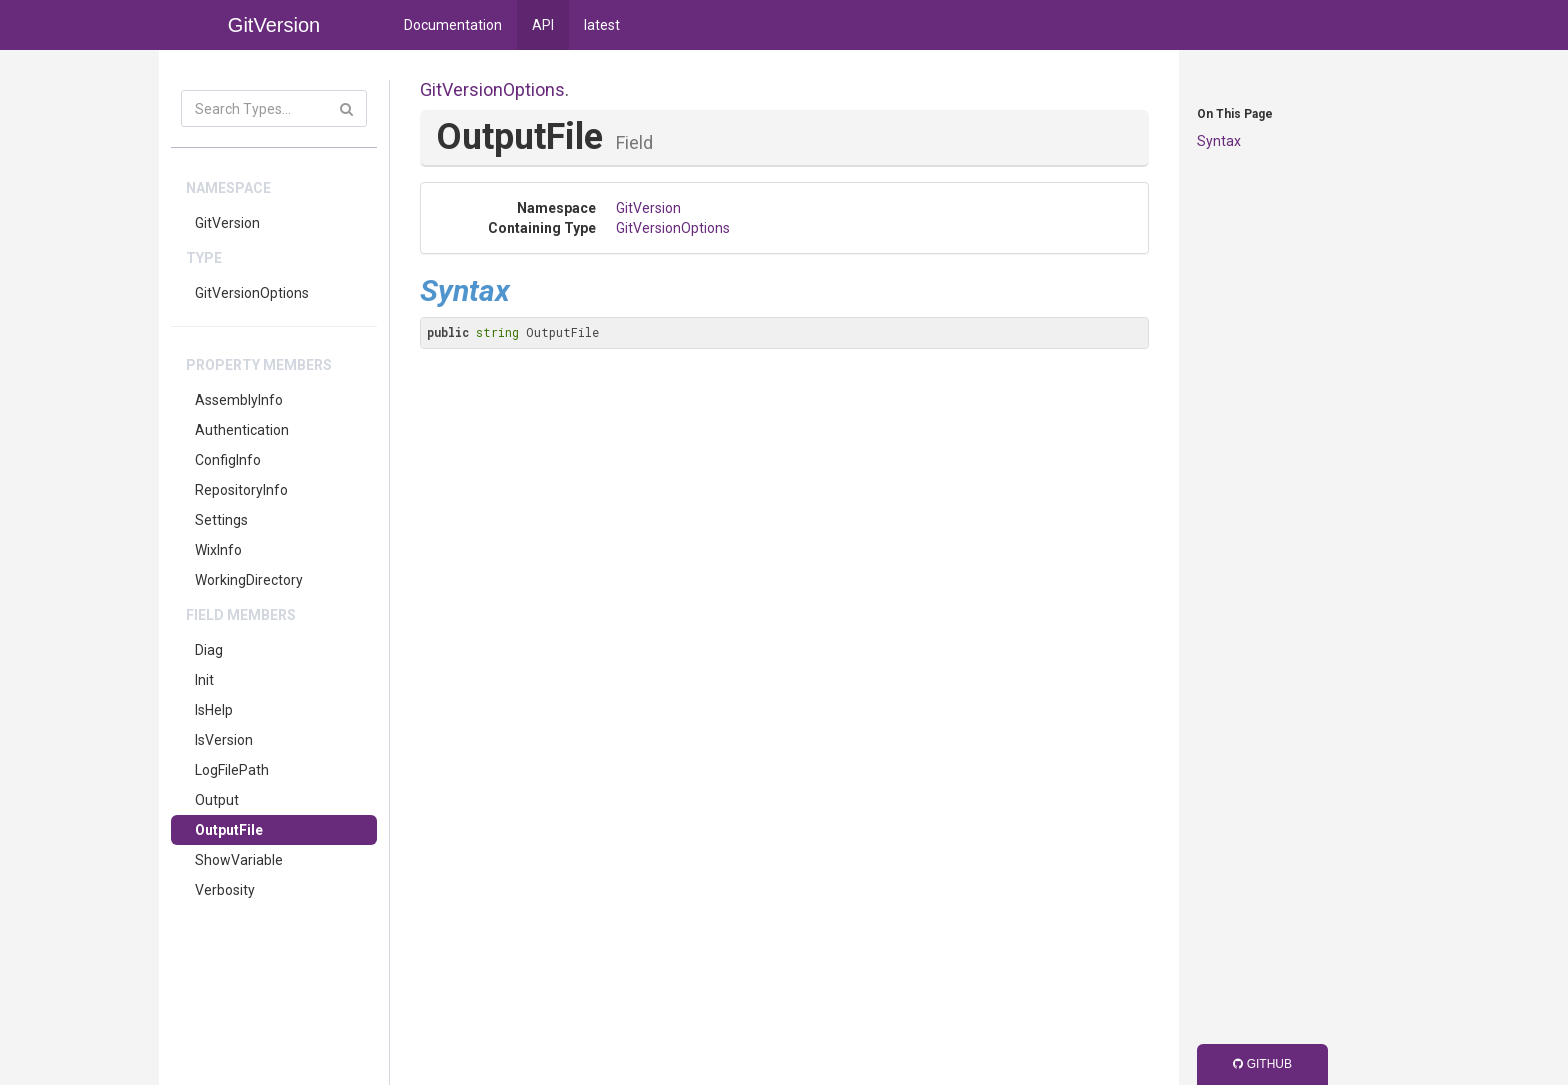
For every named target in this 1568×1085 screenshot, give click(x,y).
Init (204, 680)
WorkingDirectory (249, 580)
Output (217, 800)
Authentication (242, 430)
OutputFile (229, 830)
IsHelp (214, 710)
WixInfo (218, 550)
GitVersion (227, 223)
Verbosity (225, 890)
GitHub (1262, 1064)
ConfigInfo (228, 460)
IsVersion (224, 740)
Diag (209, 650)
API (543, 25)
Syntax (1219, 141)
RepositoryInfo (241, 490)
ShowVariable (239, 860)
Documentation (453, 25)
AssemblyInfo (239, 400)
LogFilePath (232, 770)
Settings (221, 520)
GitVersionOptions (252, 293)
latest (602, 25)
